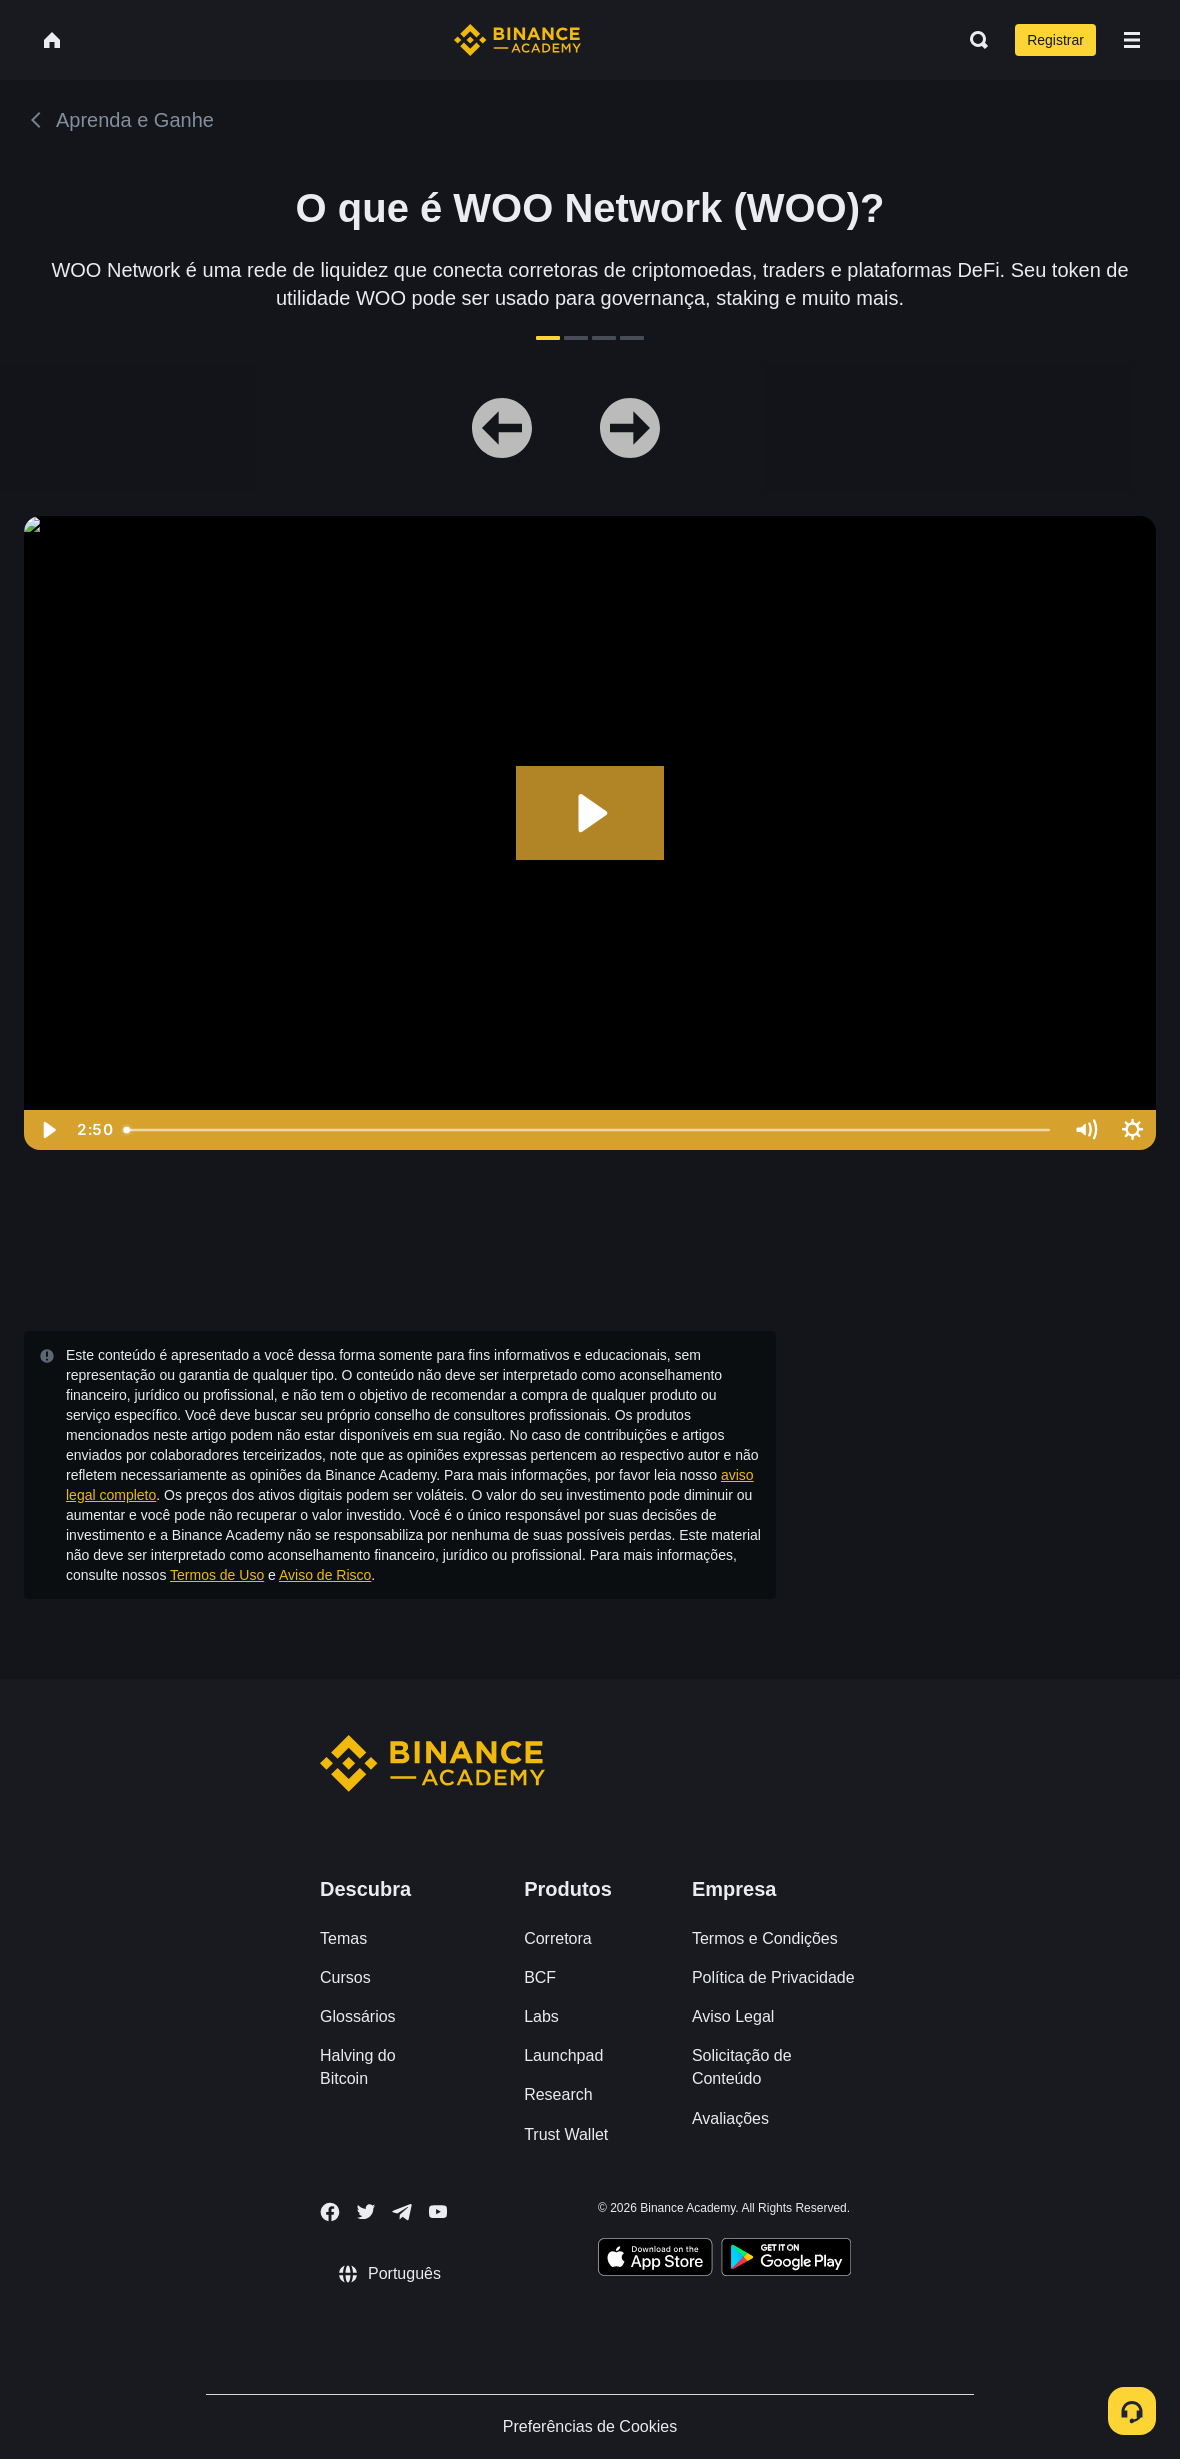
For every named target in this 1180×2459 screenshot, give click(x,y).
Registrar (1055, 40)
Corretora (558, 1938)
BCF (540, 1977)
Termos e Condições (765, 1938)
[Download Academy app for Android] (786, 2260)
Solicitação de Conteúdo (742, 2067)
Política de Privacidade (773, 1977)
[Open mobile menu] (1132, 40)
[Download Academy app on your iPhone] (655, 2260)
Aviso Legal (733, 2016)
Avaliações (730, 2118)
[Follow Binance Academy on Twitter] (366, 2212)
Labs (541, 2016)
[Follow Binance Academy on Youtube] (438, 2211)
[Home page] (517, 40)
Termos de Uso (217, 1575)
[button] (1132, 40)
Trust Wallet (566, 2134)
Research (558, 2094)
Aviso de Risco (325, 1575)
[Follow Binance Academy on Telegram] (402, 2212)
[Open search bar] (973, 40)
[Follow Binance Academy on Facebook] (330, 2212)
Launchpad (563, 2055)
